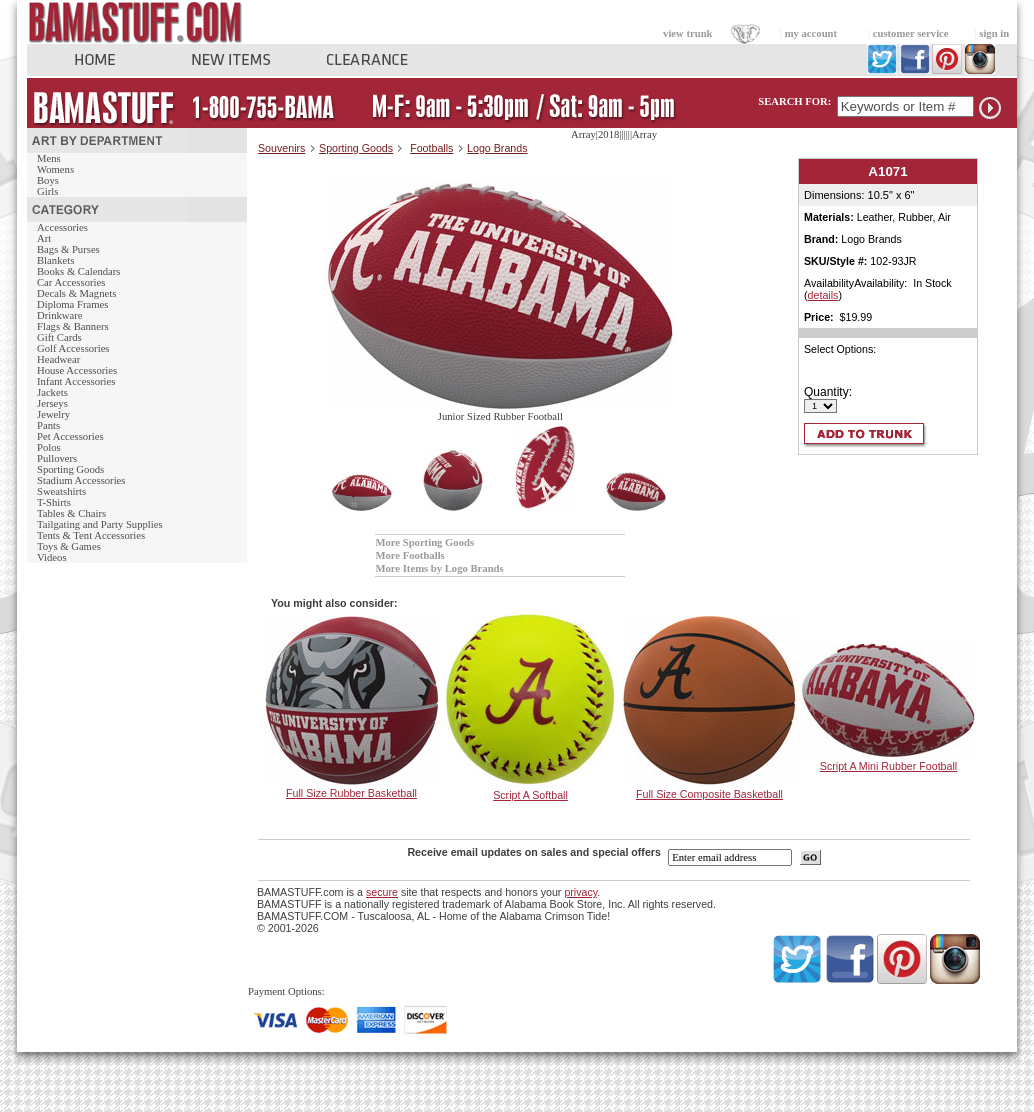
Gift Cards (59, 337)
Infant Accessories (76, 381)
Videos (52, 557)
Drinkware (60, 315)
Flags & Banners (73, 326)
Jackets (52, 392)
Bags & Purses (68, 249)
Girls (47, 191)
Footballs (431, 148)
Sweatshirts (61, 491)
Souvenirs (281, 148)
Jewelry (53, 414)
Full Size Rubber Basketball (351, 793)
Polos (49, 447)
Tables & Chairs (71, 513)
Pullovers (57, 458)
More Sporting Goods (424, 542)
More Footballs (409, 555)
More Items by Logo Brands (439, 568)
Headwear (58, 359)
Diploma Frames (72, 304)
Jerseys (52, 403)
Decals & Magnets (76, 293)
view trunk (687, 33)
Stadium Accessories (81, 480)
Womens (55, 169)
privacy (580, 892)
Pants (48, 425)
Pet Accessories (70, 436)
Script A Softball (530, 795)
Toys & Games (69, 546)
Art (44, 238)
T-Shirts (54, 502)
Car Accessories (71, 282)
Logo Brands (497, 148)
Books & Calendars (78, 271)
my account (811, 33)
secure (382, 892)
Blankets (55, 260)
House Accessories (77, 370)
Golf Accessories (73, 348)
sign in (994, 33)
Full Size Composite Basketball (709, 794)
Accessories (62, 227)
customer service (911, 33)
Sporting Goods (70, 469)
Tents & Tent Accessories (91, 535)
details (823, 295)
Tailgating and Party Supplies (100, 524)
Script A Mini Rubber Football (888, 766)
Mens (49, 158)
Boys (48, 180)
